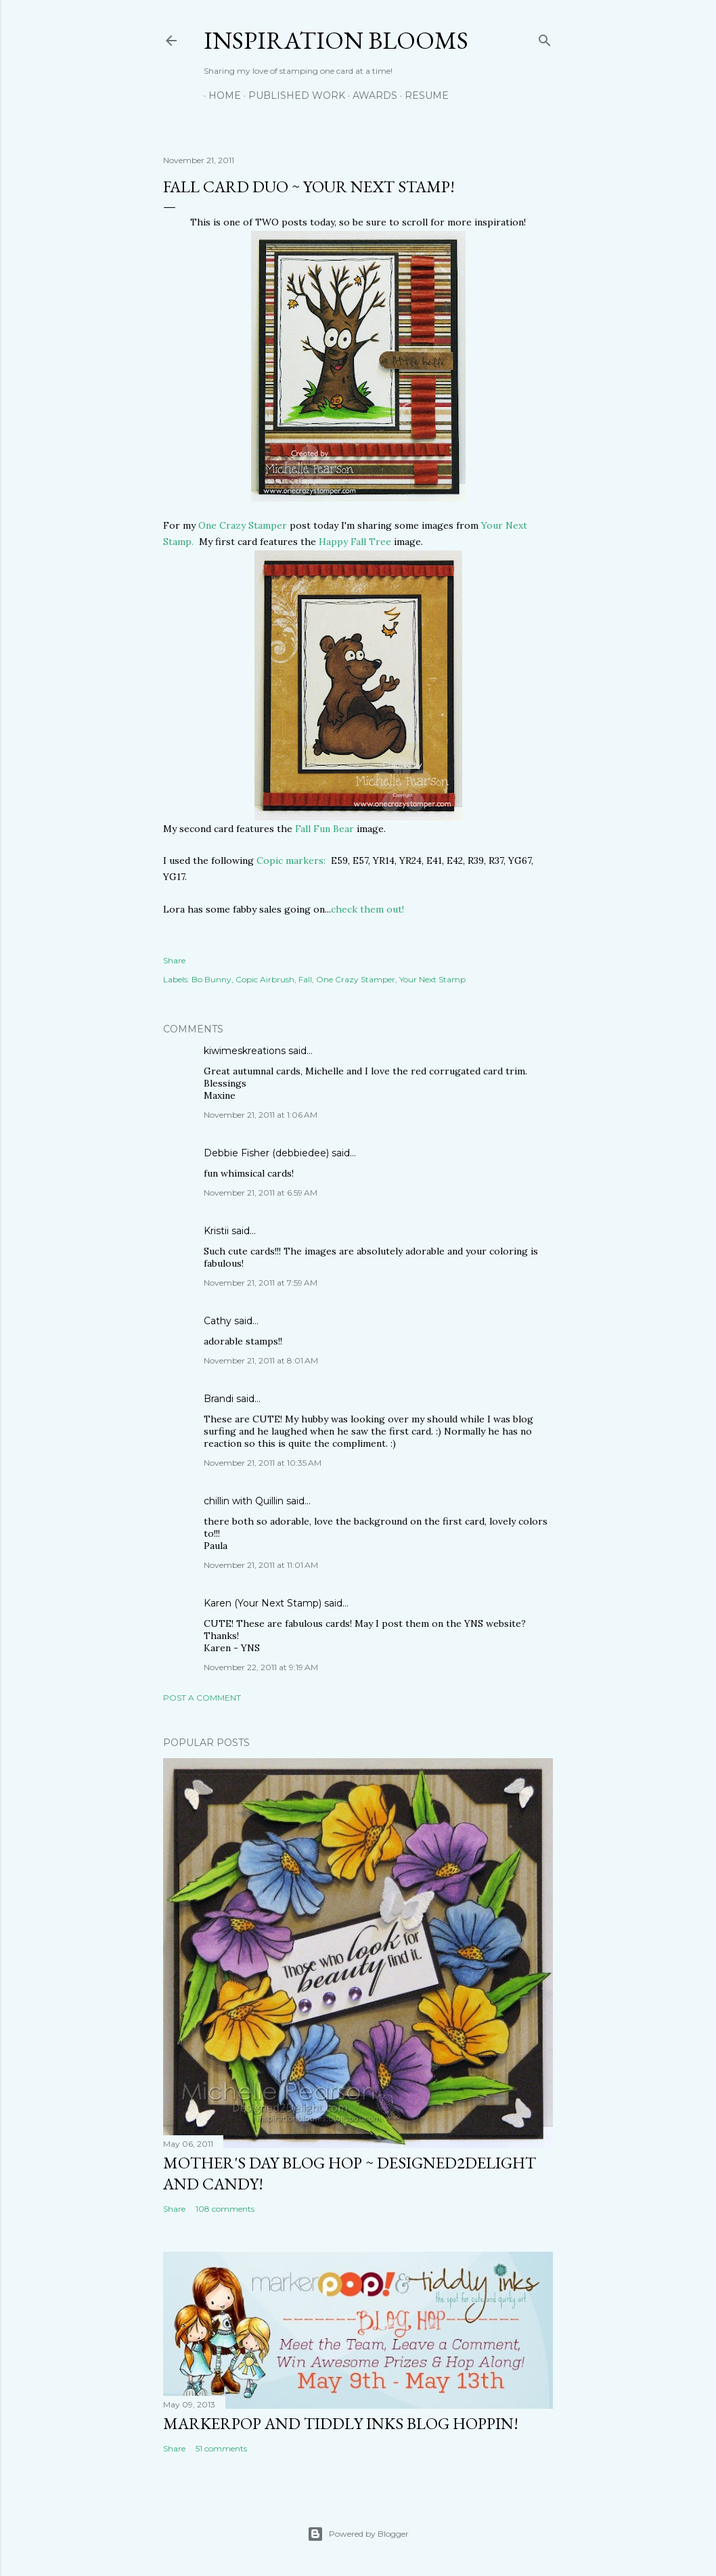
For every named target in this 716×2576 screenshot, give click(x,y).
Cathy (217, 1321)
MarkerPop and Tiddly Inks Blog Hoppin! (340, 2423)
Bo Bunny (211, 979)
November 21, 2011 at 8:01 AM (261, 1360)
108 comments (225, 2209)
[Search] (545, 37)
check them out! (367, 909)
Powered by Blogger (358, 2534)
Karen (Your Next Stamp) (262, 1603)
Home (220, 95)
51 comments (221, 2448)
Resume (422, 95)
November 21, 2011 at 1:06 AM (260, 1115)
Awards (370, 95)
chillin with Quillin (244, 1501)
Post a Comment (202, 1698)
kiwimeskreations (245, 1051)
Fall (305, 979)
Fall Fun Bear (323, 829)
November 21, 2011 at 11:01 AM (261, 1565)
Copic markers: (291, 860)
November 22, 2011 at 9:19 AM (261, 1667)
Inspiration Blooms (336, 40)
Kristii (216, 1231)
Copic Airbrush (265, 979)
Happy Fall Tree (355, 542)
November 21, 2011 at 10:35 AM (262, 1463)
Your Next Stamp (432, 979)
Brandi (218, 1399)
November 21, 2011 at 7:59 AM (260, 1283)
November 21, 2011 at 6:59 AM (260, 1192)
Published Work (292, 95)
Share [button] (174, 960)
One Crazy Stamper (242, 525)
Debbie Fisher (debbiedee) (266, 1153)
